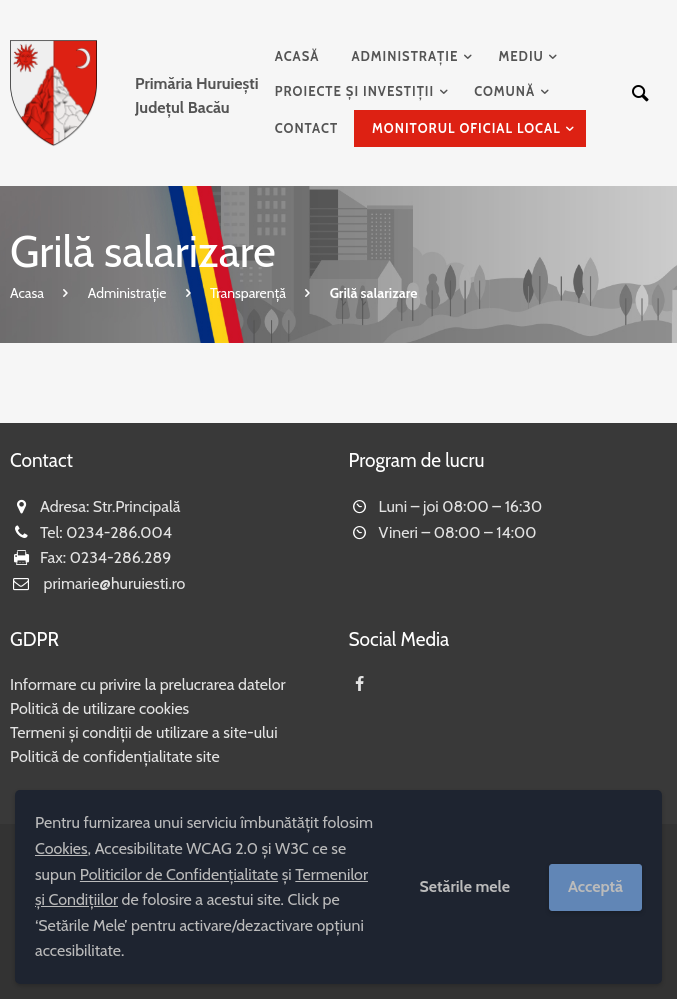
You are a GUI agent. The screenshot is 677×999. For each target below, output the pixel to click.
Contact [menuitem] (307, 128)
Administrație (127, 293)
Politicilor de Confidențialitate (179, 874)
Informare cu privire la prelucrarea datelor (148, 684)
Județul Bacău (197, 95)
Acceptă (595, 886)
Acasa (27, 293)
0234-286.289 (121, 557)
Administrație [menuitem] (404, 56)
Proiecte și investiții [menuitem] (355, 91)
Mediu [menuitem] (521, 56)
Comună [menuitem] (504, 91)
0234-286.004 (119, 532)
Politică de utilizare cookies (99, 708)
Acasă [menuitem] (297, 56)
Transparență (248, 293)
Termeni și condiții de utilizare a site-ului (144, 732)
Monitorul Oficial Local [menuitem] (466, 128)
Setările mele (464, 886)
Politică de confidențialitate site (115, 756)
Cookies (61, 848)
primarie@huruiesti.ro (115, 583)
